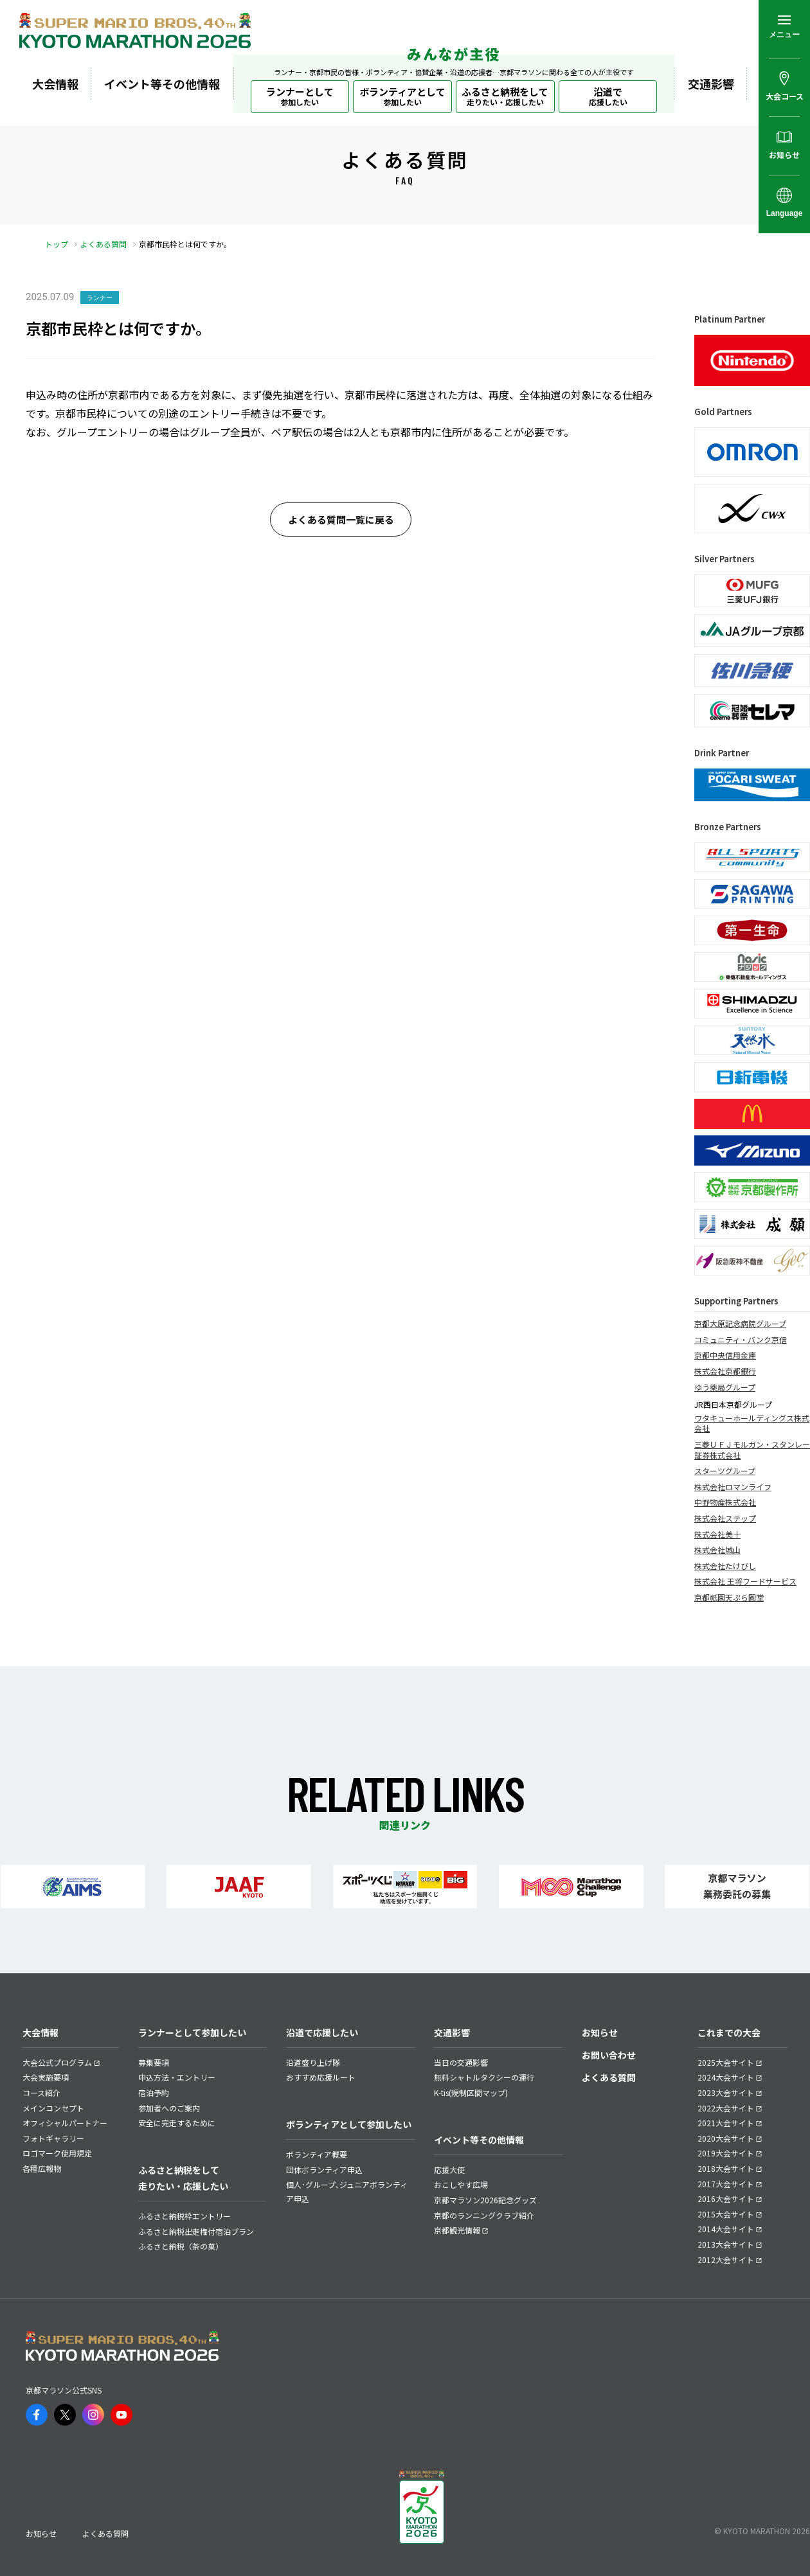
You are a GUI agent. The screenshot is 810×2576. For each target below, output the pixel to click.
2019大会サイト (726, 2152)
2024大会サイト (726, 2077)
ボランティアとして (402, 96)
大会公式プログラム (57, 2062)
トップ (56, 243)
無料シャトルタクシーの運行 (484, 2077)
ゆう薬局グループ (724, 1387)
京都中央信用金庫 (725, 1355)
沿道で (607, 96)
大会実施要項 (45, 2077)
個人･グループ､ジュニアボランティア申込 (347, 2191)
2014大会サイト (726, 2228)
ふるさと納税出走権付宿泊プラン (196, 2231)
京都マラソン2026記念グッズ (485, 2199)
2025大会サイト (726, 2062)
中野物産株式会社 (725, 1502)
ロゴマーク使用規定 (57, 2152)
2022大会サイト (726, 2107)
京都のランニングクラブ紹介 (484, 2215)
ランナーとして (299, 96)
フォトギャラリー (53, 2138)
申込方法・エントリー (176, 2077)
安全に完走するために (176, 2122)
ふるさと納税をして (505, 96)
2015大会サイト (726, 2213)
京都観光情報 (457, 2230)
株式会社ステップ (725, 1518)
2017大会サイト (726, 2183)
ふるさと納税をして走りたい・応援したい (183, 2177)
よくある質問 (103, 243)
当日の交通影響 (461, 2062)
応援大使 (449, 2169)
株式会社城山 (717, 1550)
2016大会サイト (726, 2198)
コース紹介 (41, 2092)
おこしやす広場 (461, 2184)
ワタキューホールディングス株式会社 (751, 1423)
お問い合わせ (609, 2054)
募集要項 (153, 2062)
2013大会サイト (726, 2244)
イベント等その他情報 (162, 83)
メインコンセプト (53, 2107)
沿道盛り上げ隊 (313, 2062)
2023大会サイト (726, 2092)
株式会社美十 (717, 1534)
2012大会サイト (726, 2259)
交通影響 (711, 83)
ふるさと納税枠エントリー (184, 2215)
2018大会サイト (726, 2168)
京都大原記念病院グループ (740, 1324)
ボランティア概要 (316, 2154)
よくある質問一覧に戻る (341, 519)
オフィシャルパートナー (64, 2122)
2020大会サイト (726, 2138)
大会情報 (55, 83)
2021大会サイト (726, 2122)
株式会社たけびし (725, 1566)
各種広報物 (41, 2168)
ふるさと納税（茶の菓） (180, 2246)
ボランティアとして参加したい (348, 2124)
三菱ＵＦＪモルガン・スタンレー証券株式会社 (752, 1450)
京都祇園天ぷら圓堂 (729, 1597)
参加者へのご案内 (169, 2107)
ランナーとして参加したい (192, 2032)
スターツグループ (724, 1471)
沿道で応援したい (322, 2032)
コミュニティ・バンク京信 (740, 1340)
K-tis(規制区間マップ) (471, 2092)
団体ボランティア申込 (324, 2169)
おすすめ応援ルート (321, 2077)
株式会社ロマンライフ (732, 1487)
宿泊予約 (153, 2092)
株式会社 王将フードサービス (745, 1581)
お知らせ (600, 2032)
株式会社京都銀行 (725, 1371)
